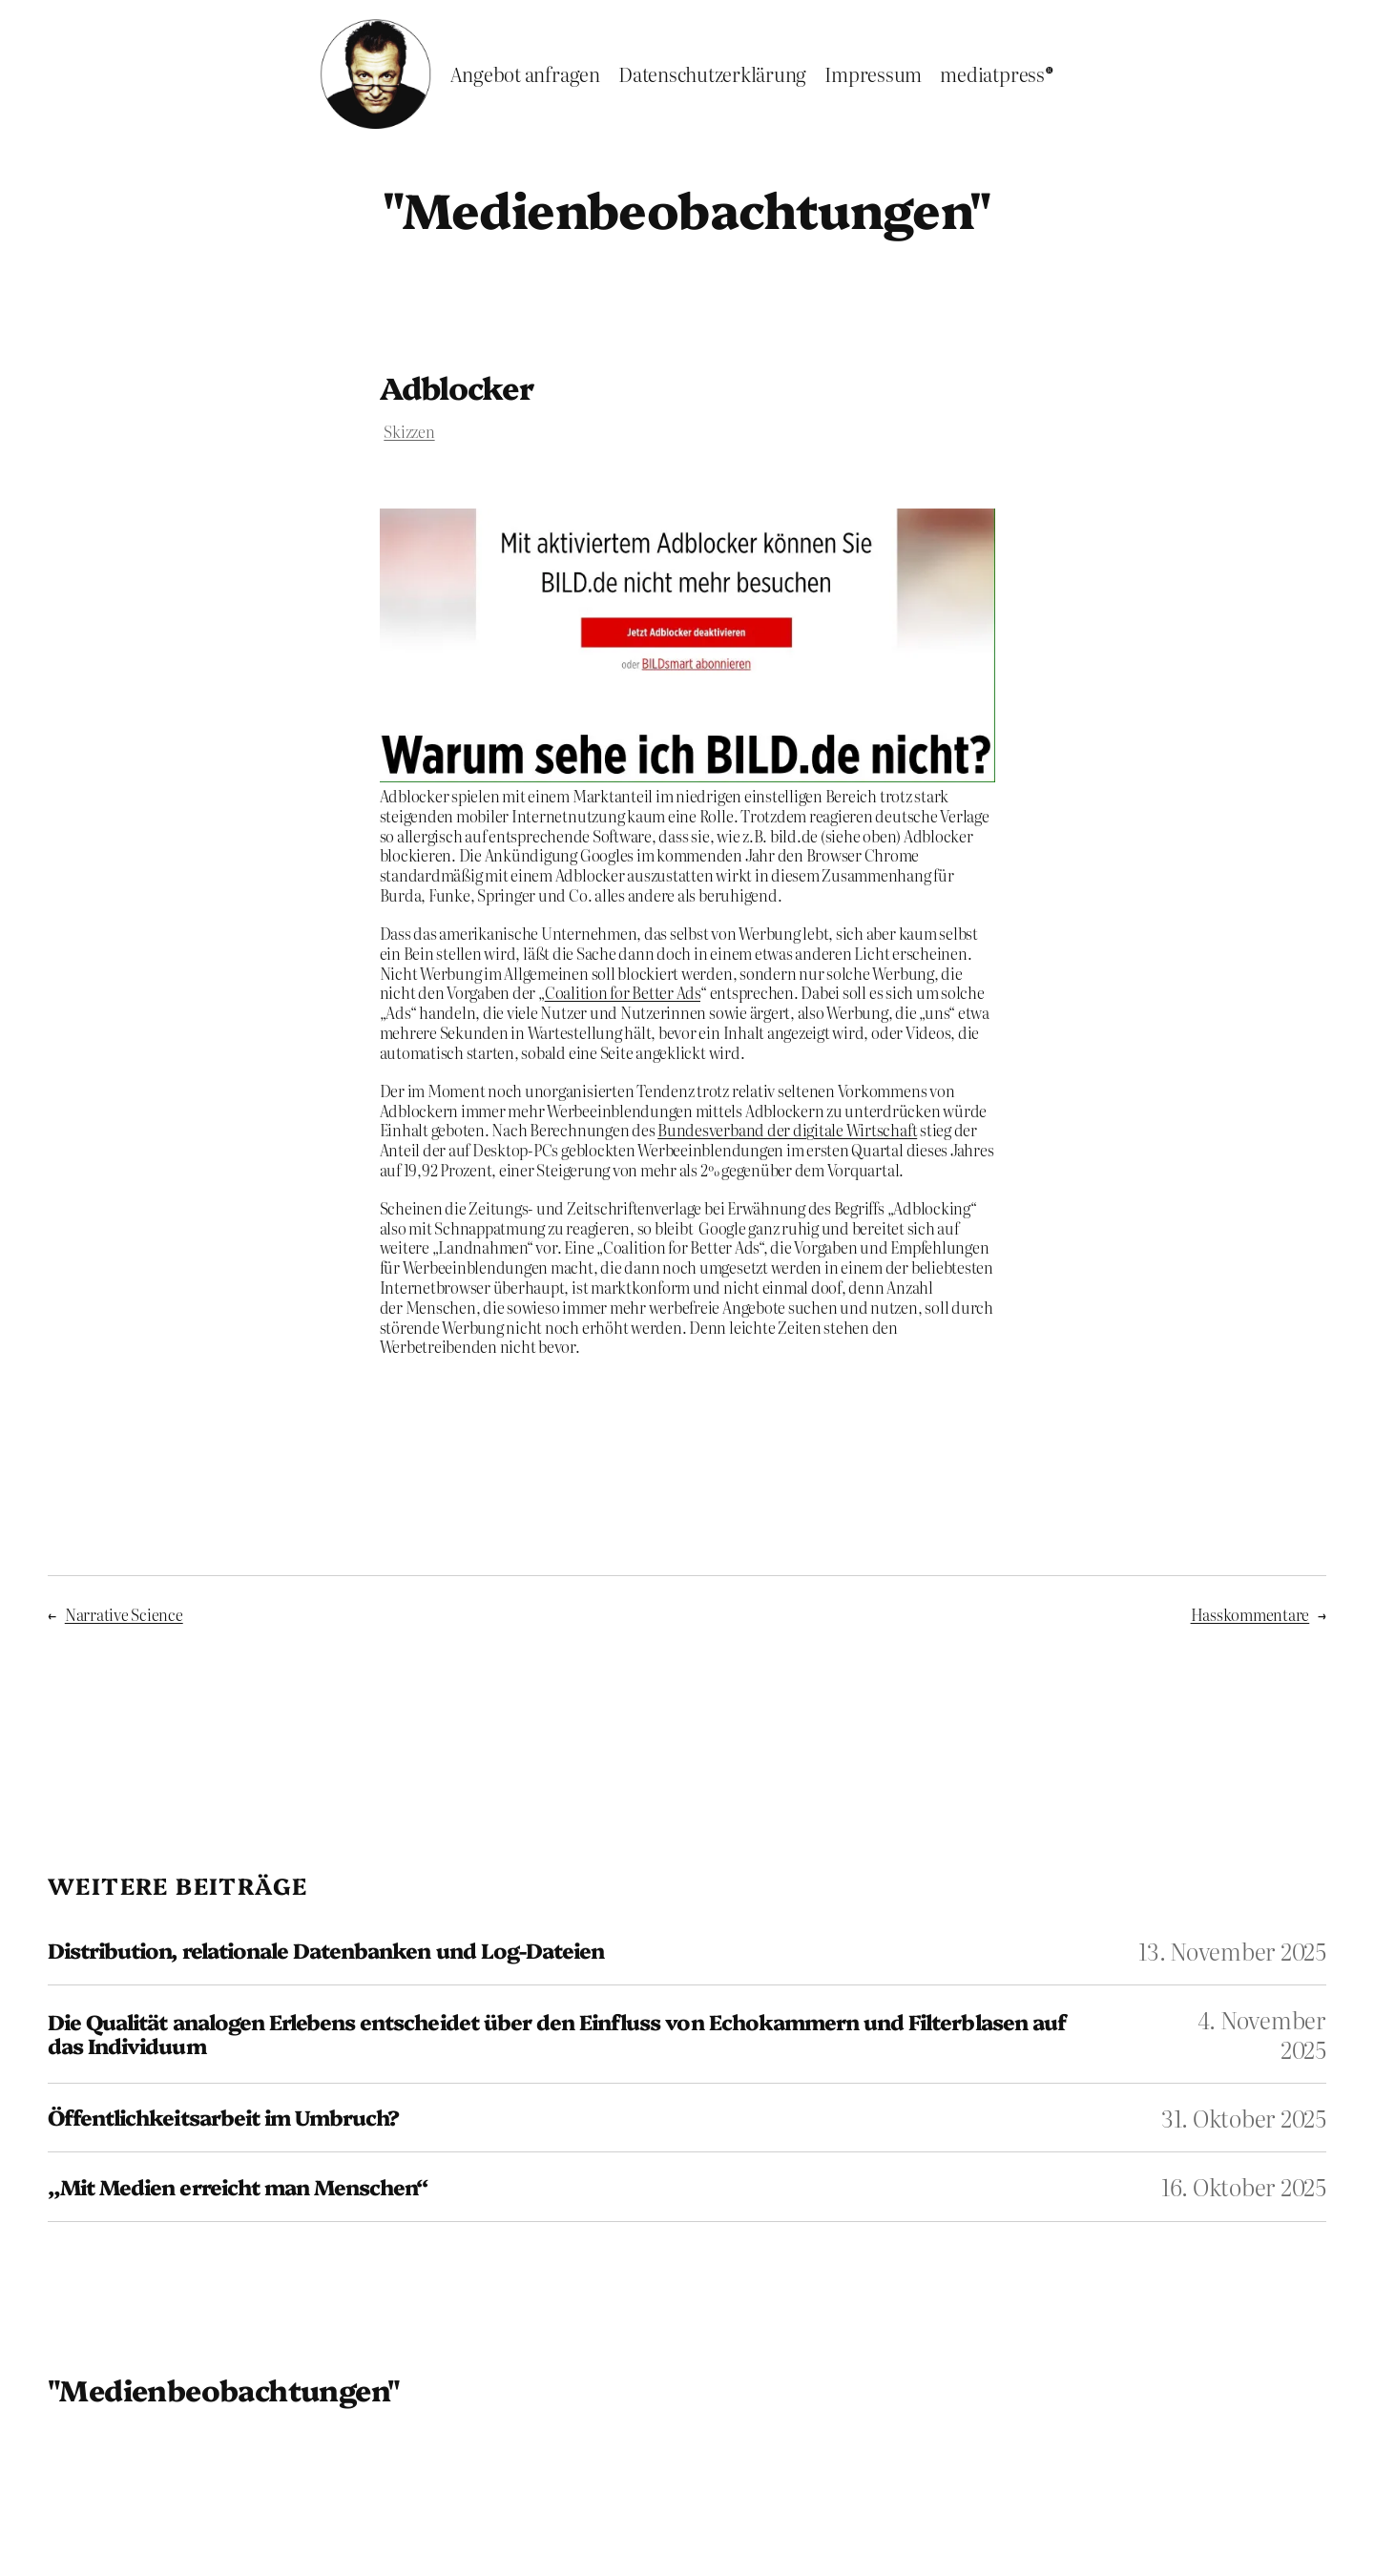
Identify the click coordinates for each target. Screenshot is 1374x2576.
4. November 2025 (1261, 2034)
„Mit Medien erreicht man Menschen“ (237, 2187)
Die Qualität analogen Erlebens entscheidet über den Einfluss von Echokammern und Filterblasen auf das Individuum (557, 2034)
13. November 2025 (1232, 1950)
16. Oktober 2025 (1243, 2186)
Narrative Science (124, 1614)
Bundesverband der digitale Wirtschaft (787, 1129)
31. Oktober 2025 (1243, 2117)
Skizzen (409, 431)
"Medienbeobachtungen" (686, 207)
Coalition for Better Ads (622, 992)
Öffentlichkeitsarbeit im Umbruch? (223, 2117)
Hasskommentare (1250, 1614)
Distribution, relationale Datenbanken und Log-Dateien (326, 1951)
